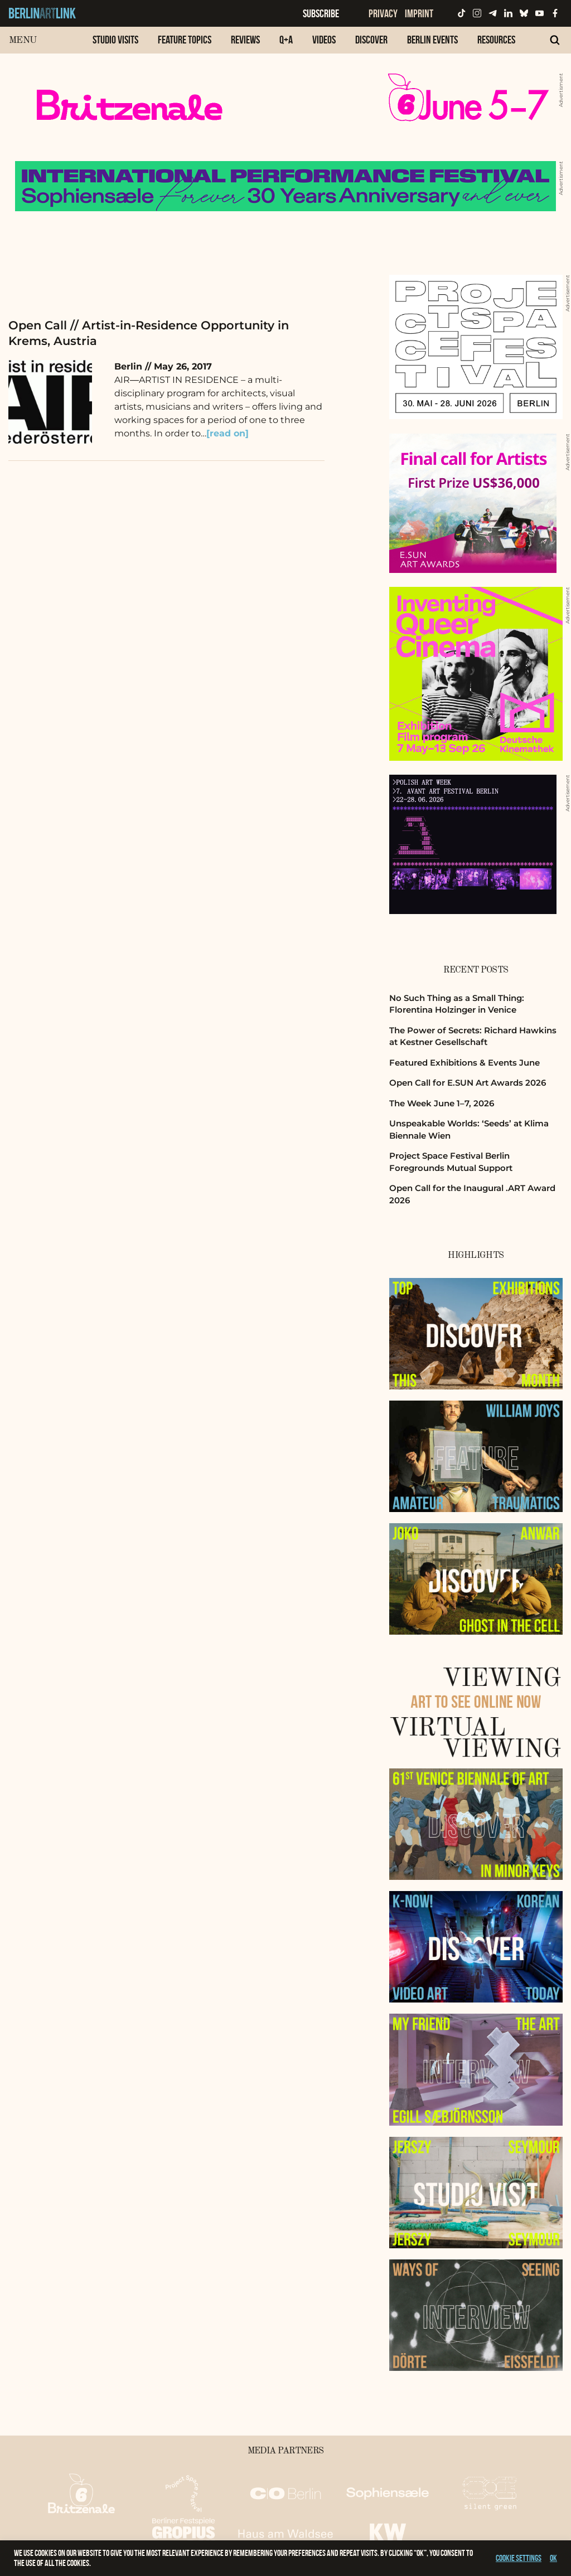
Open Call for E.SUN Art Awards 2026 (467, 1082)
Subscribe (321, 13)
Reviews (245, 39)
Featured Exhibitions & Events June (464, 1062)
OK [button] (553, 2558)
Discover (371, 39)
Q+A (286, 39)
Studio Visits (115, 39)
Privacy (383, 13)
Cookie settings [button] (518, 2558)
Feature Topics (184, 39)
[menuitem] (115, 45)
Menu (22, 40)
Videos (324, 39)
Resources (496, 39)
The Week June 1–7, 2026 (441, 1103)
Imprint (419, 13)
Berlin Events (432, 39)
